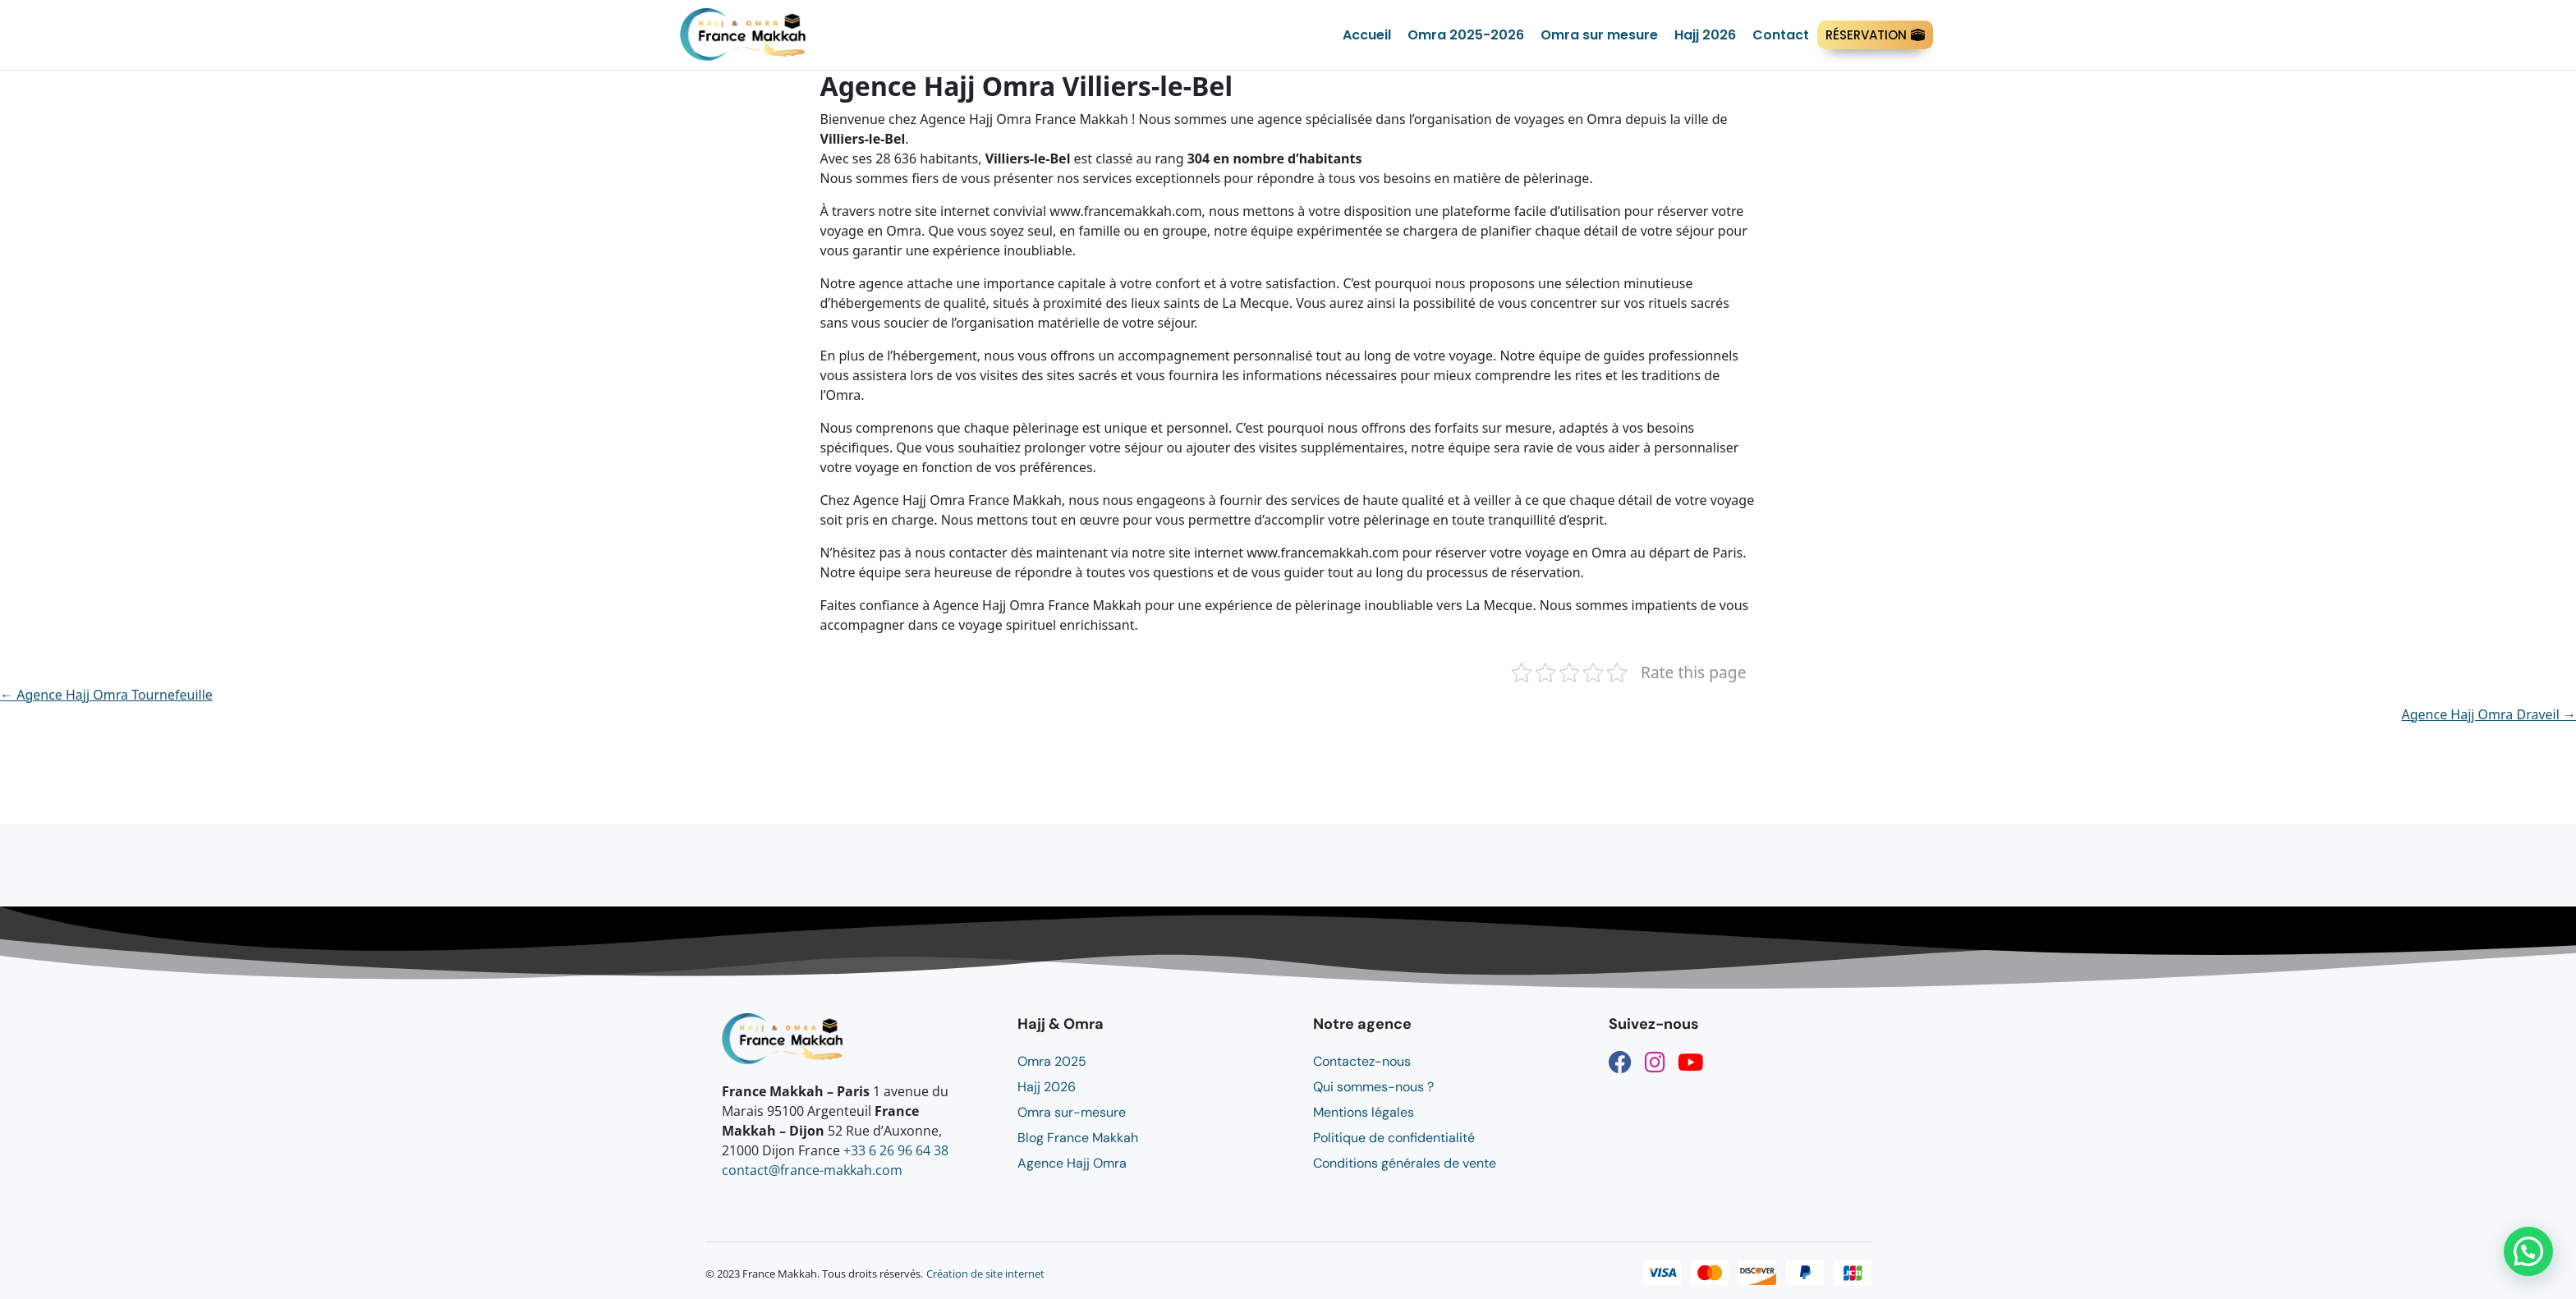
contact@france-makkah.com (812, 1170)
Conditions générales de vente (1404, 1163)
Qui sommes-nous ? (1373, 1086)
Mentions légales (1363, 1112)
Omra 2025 (1051, 1061)
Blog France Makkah (1077, 1137)
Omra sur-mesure (1071, 1112)
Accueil (1367, 34)
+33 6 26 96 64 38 (895, 1150)
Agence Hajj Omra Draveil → (2489, 714)
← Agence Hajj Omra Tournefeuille (106, 695)
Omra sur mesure (1599, 34)
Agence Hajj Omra (1072, 1163)
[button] (2528, 1251)
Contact (1780, 34)
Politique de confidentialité (1394, 1137)
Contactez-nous (1362, 1061)
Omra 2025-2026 (1465, 34)
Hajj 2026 (1705, 34)
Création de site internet (985, 1273)
